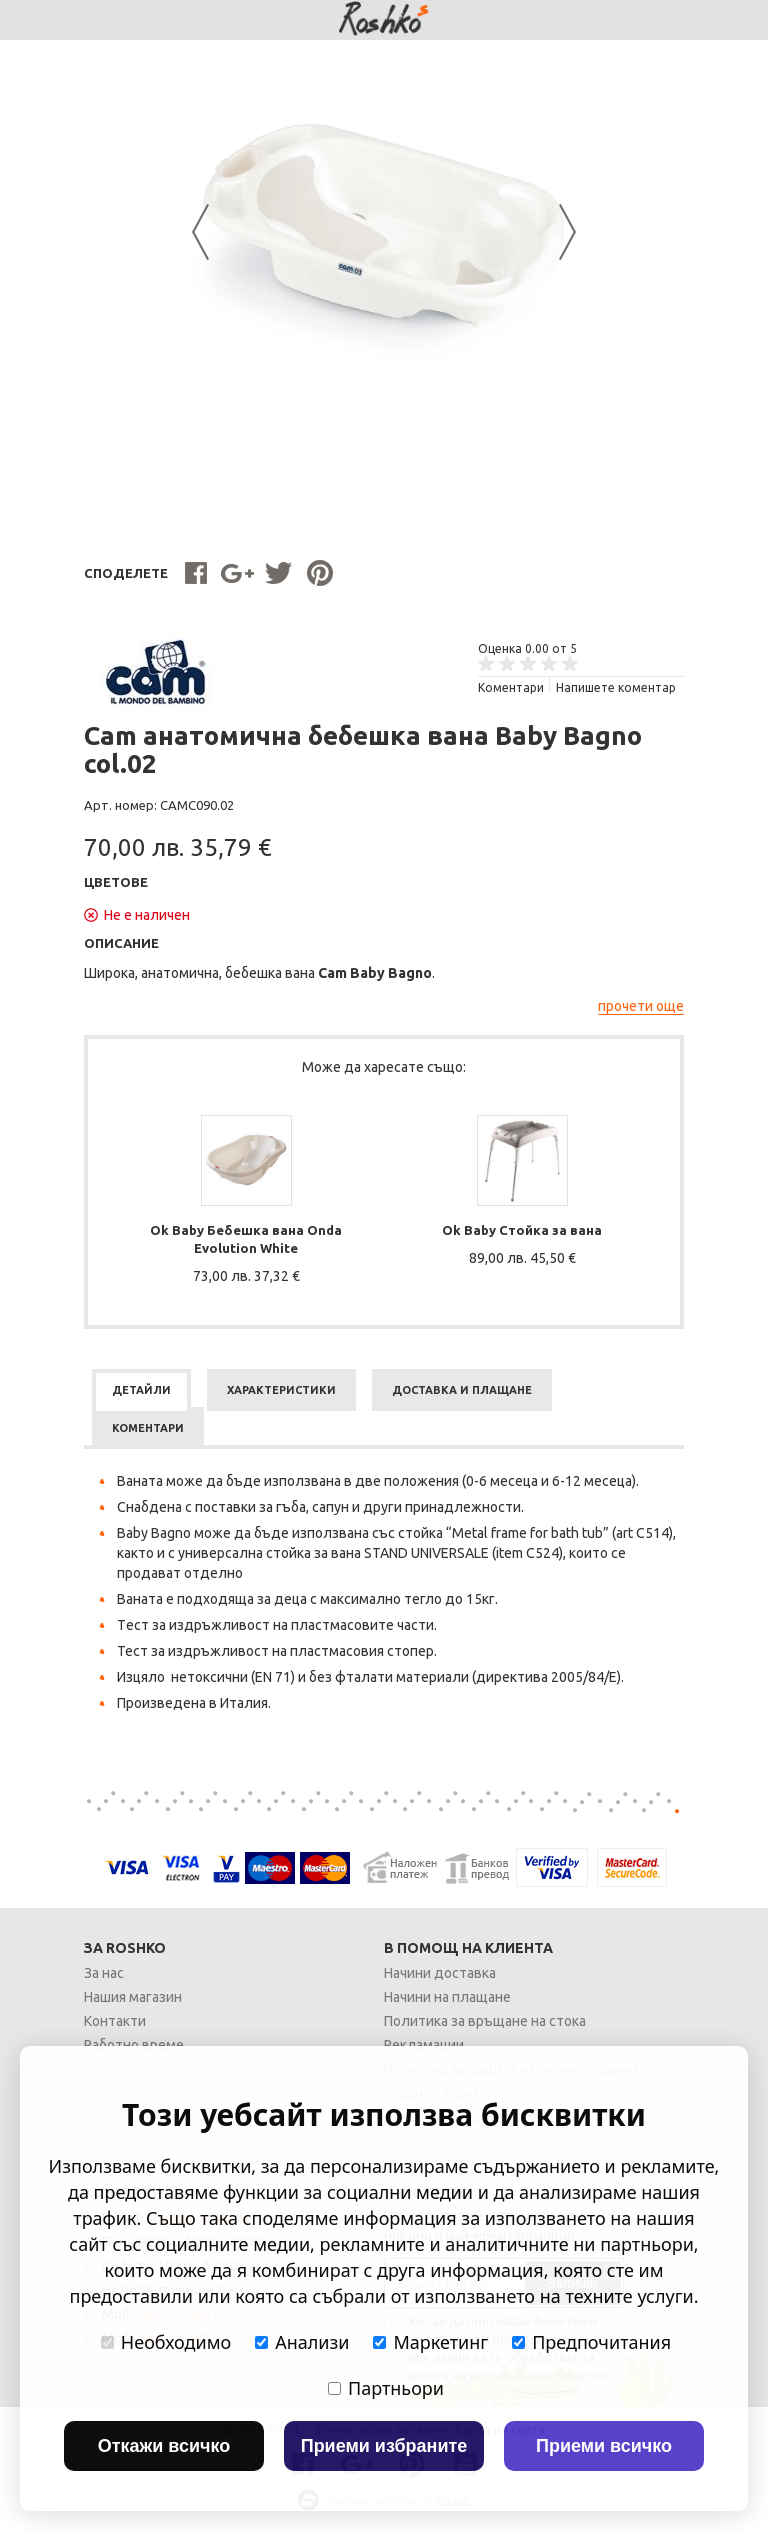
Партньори (386, 2388)
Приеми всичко (604, 2446)
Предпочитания (591, 2342)
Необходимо (166, 2342)
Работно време (134, 2045)
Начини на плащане (447, 1997)
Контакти (115, 2021)
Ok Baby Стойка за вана (522, 1230)
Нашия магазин (133, 1997)
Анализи (302, 2342)
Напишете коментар (616, 687)
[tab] (141, 1390)
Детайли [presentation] (141, 1390)
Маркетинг (430, 2342)
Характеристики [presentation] (281, 1390)
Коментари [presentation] (148, 1428)
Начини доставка (440, 1973)
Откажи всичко (164, 2446)
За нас (104, 1973)
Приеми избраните (384, 2446)
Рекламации (424, 2045)
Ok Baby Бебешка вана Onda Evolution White (246, 1239)
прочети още (641, 1006)
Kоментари (511, 687)
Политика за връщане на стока (485, 2021)
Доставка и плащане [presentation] (462, 1390)
